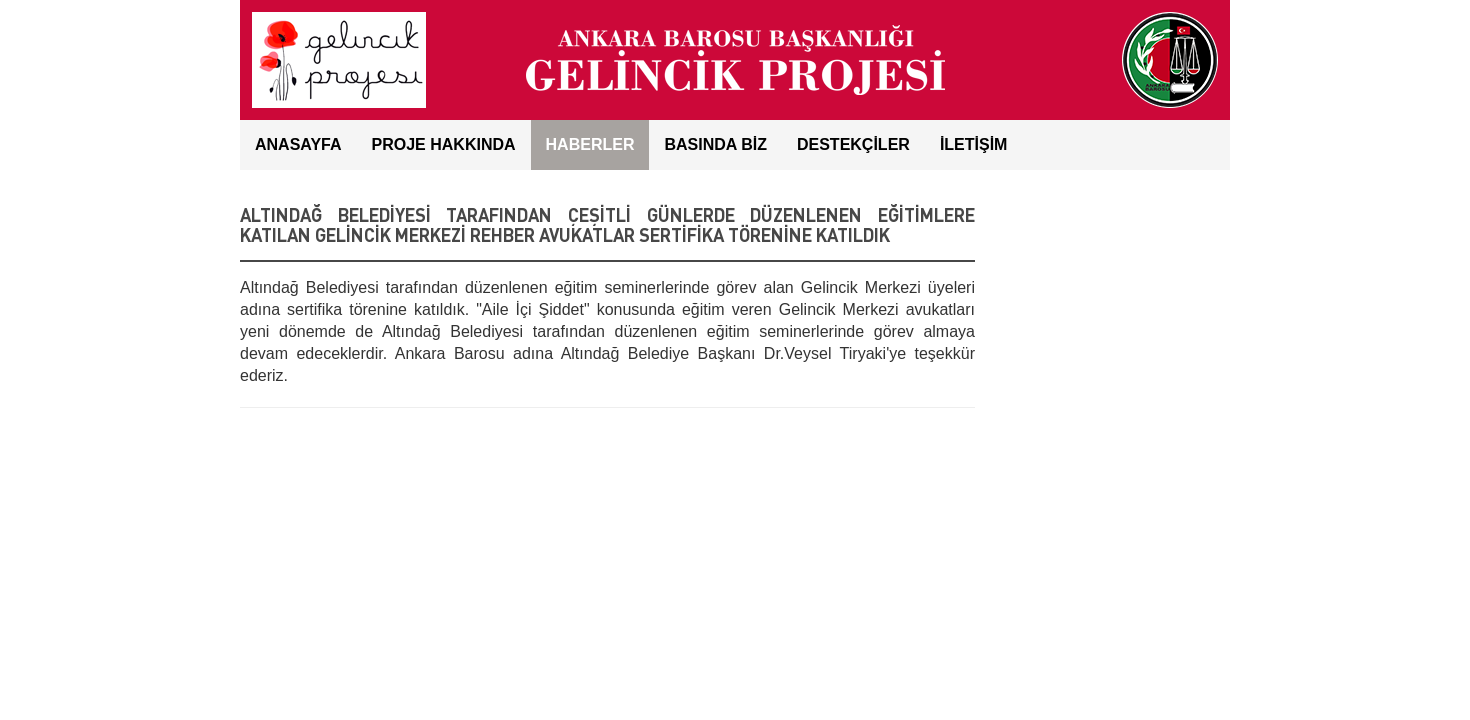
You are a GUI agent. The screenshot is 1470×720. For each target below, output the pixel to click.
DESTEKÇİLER (853, 144)
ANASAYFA (298, 144)
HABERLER (590, 144)
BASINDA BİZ (715, 144)
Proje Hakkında (444, 144)
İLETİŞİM (974, 144)
